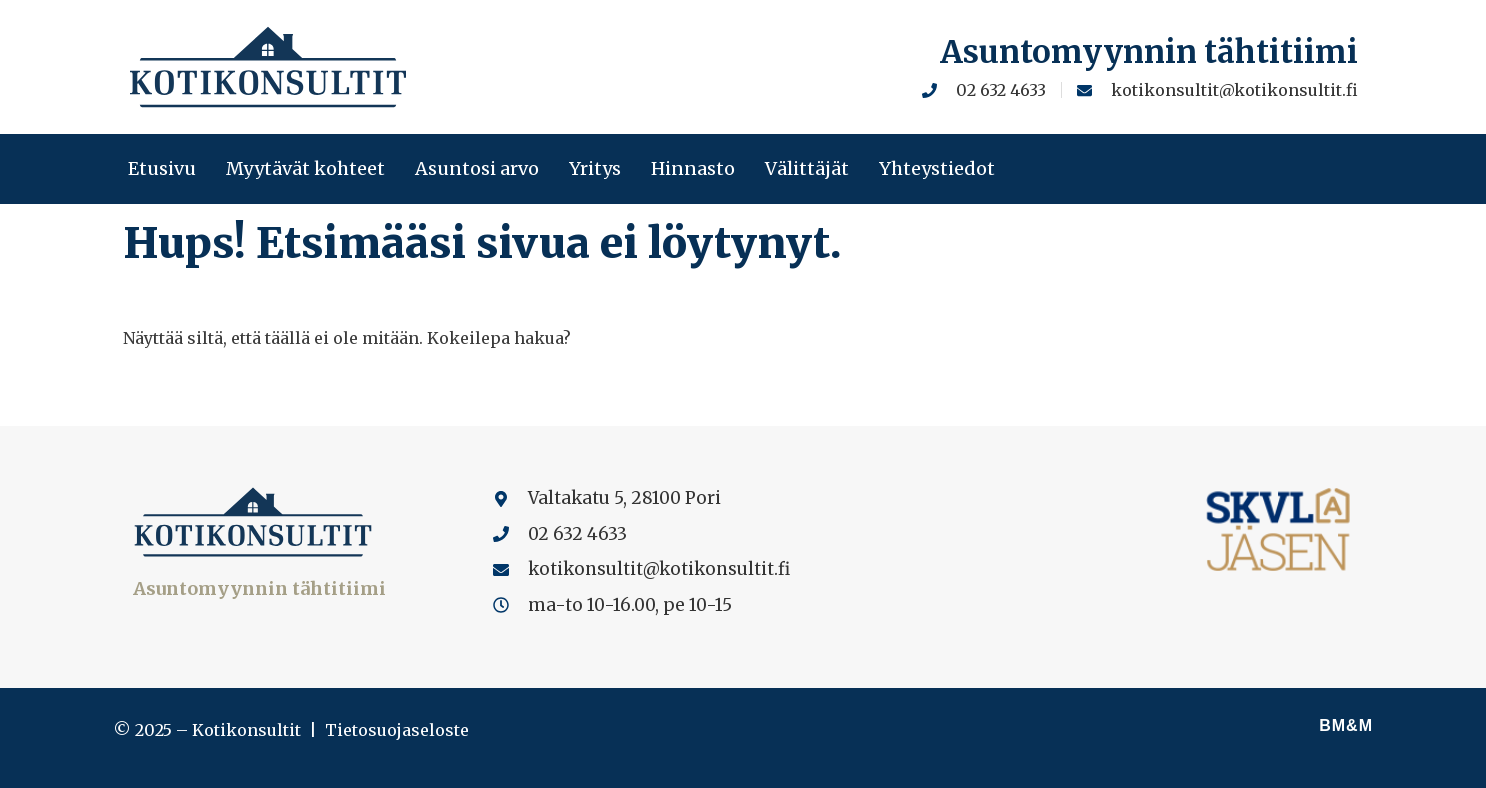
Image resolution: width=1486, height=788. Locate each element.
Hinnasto (693, 169)
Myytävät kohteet (305, 169)
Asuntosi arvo (477, 169)
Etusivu (162, 169)
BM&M (1346, 725)
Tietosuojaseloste (397, 730)
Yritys (595, 169)
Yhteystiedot (937, 169)
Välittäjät (807, 169)
